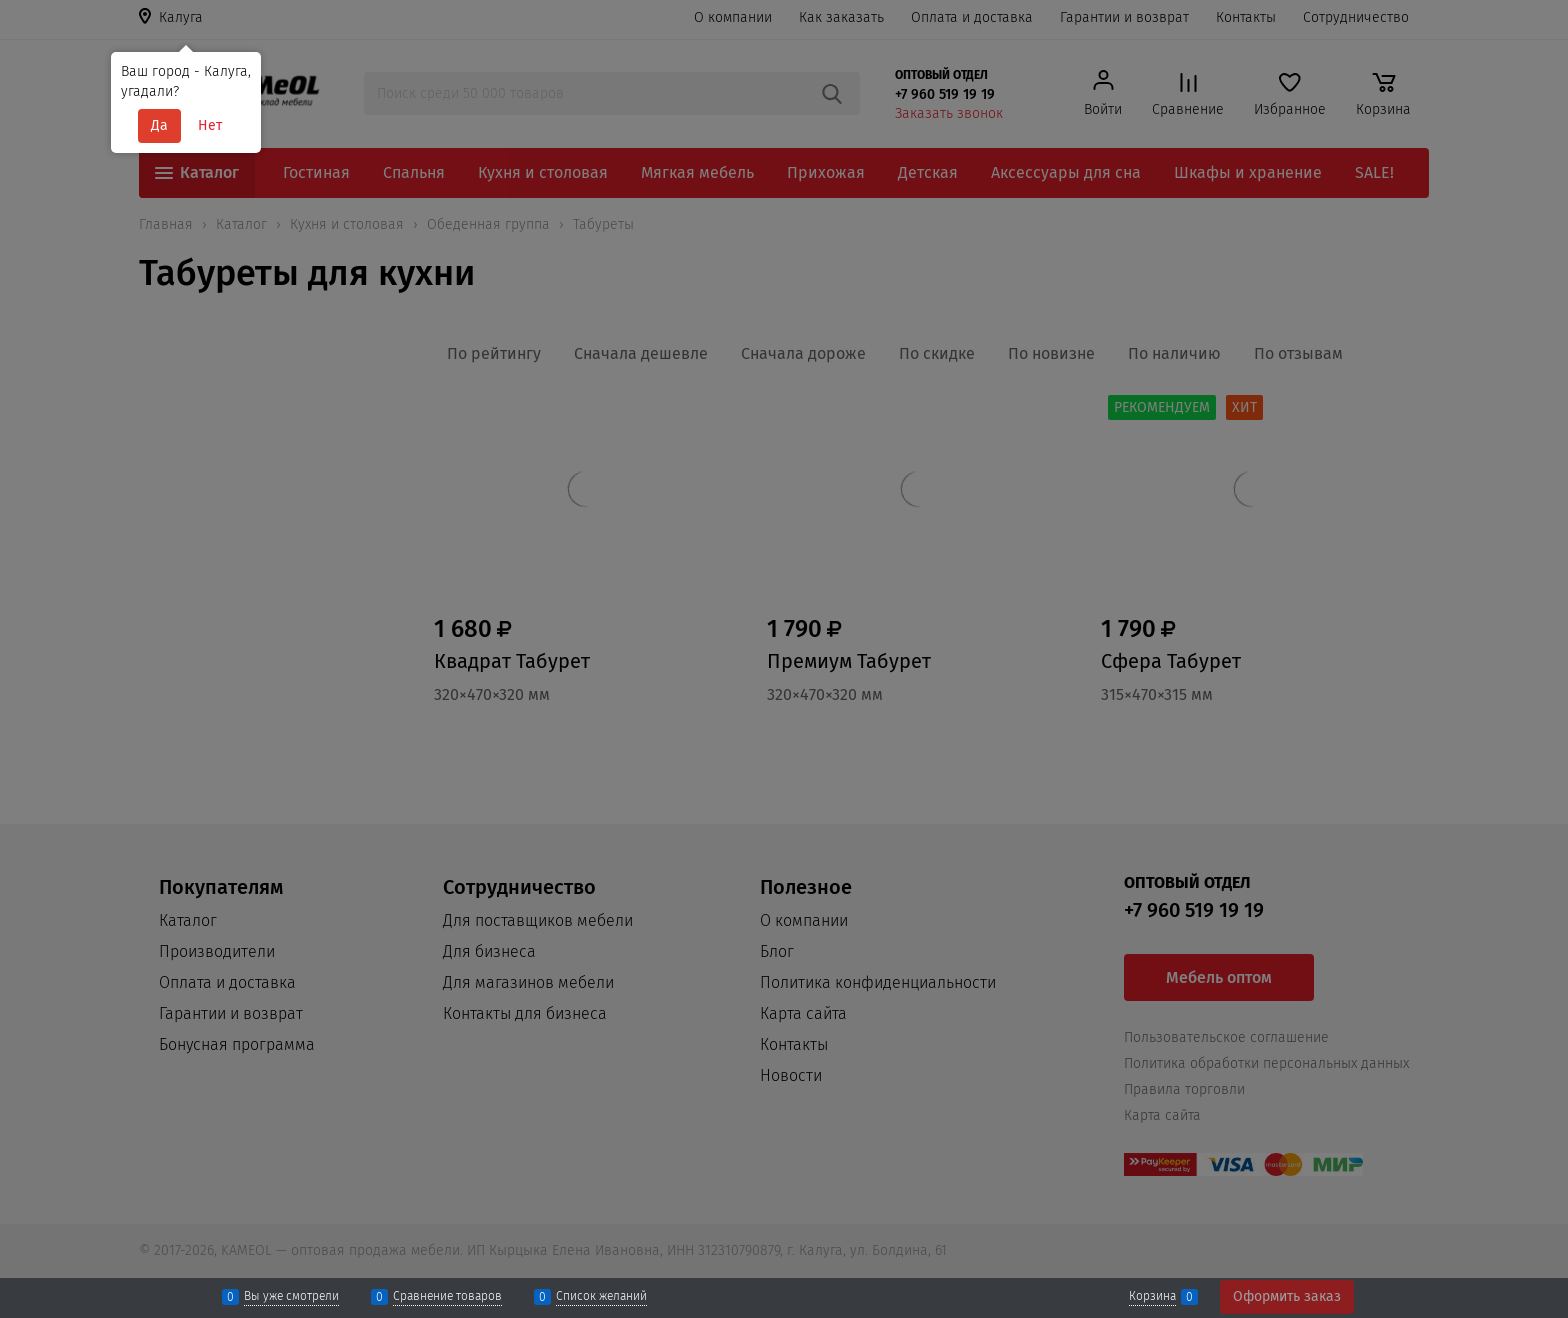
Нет (210, 125)
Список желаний (601, 1297)
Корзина (1152, 1297)
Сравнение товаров (447, 1297)
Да (159, 125)
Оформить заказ (1287, 1296)
